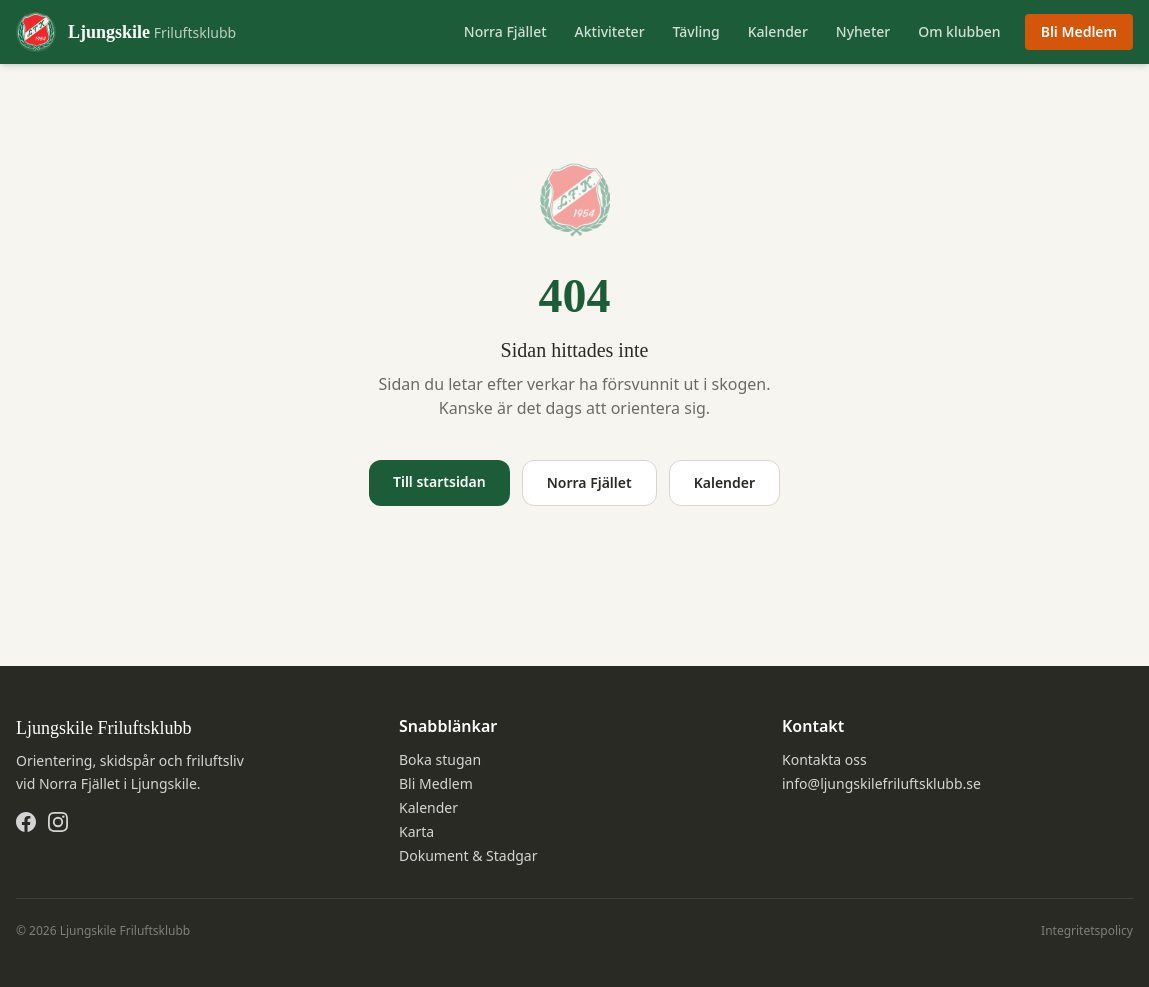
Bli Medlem (1079, 31)
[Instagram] (58, 822)
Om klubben (959, 31)
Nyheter (863, 31)
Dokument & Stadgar (468, 855)
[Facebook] (26, 822)
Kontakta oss (824, 759)
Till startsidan (439, 481)
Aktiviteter (610, 31)
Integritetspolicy (1087, 931)
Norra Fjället (505, 31)
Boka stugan (440, 759)
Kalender (778, 31)
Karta (416, 831)
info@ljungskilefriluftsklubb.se (881, 783)
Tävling (696, 31)
